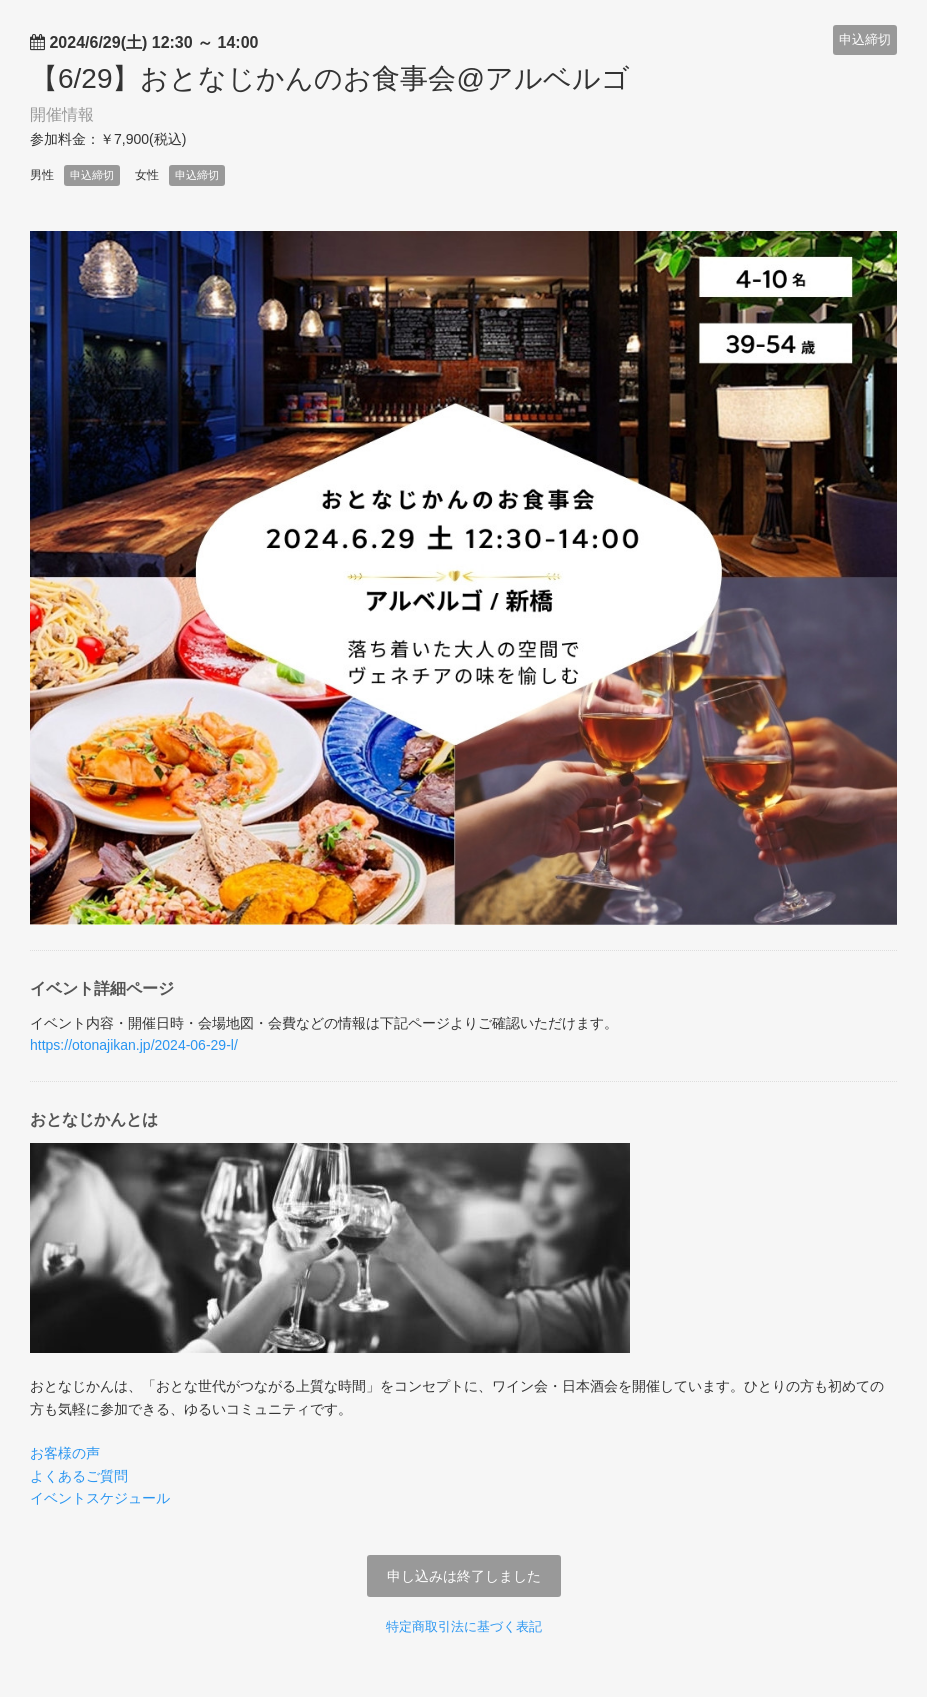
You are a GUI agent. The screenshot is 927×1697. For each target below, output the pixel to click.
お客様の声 (65, 1453)
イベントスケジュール (100, 1498)
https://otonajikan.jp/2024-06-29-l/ (134, 1045)
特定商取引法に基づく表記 (464, 1626)
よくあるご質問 (79, 1476)
